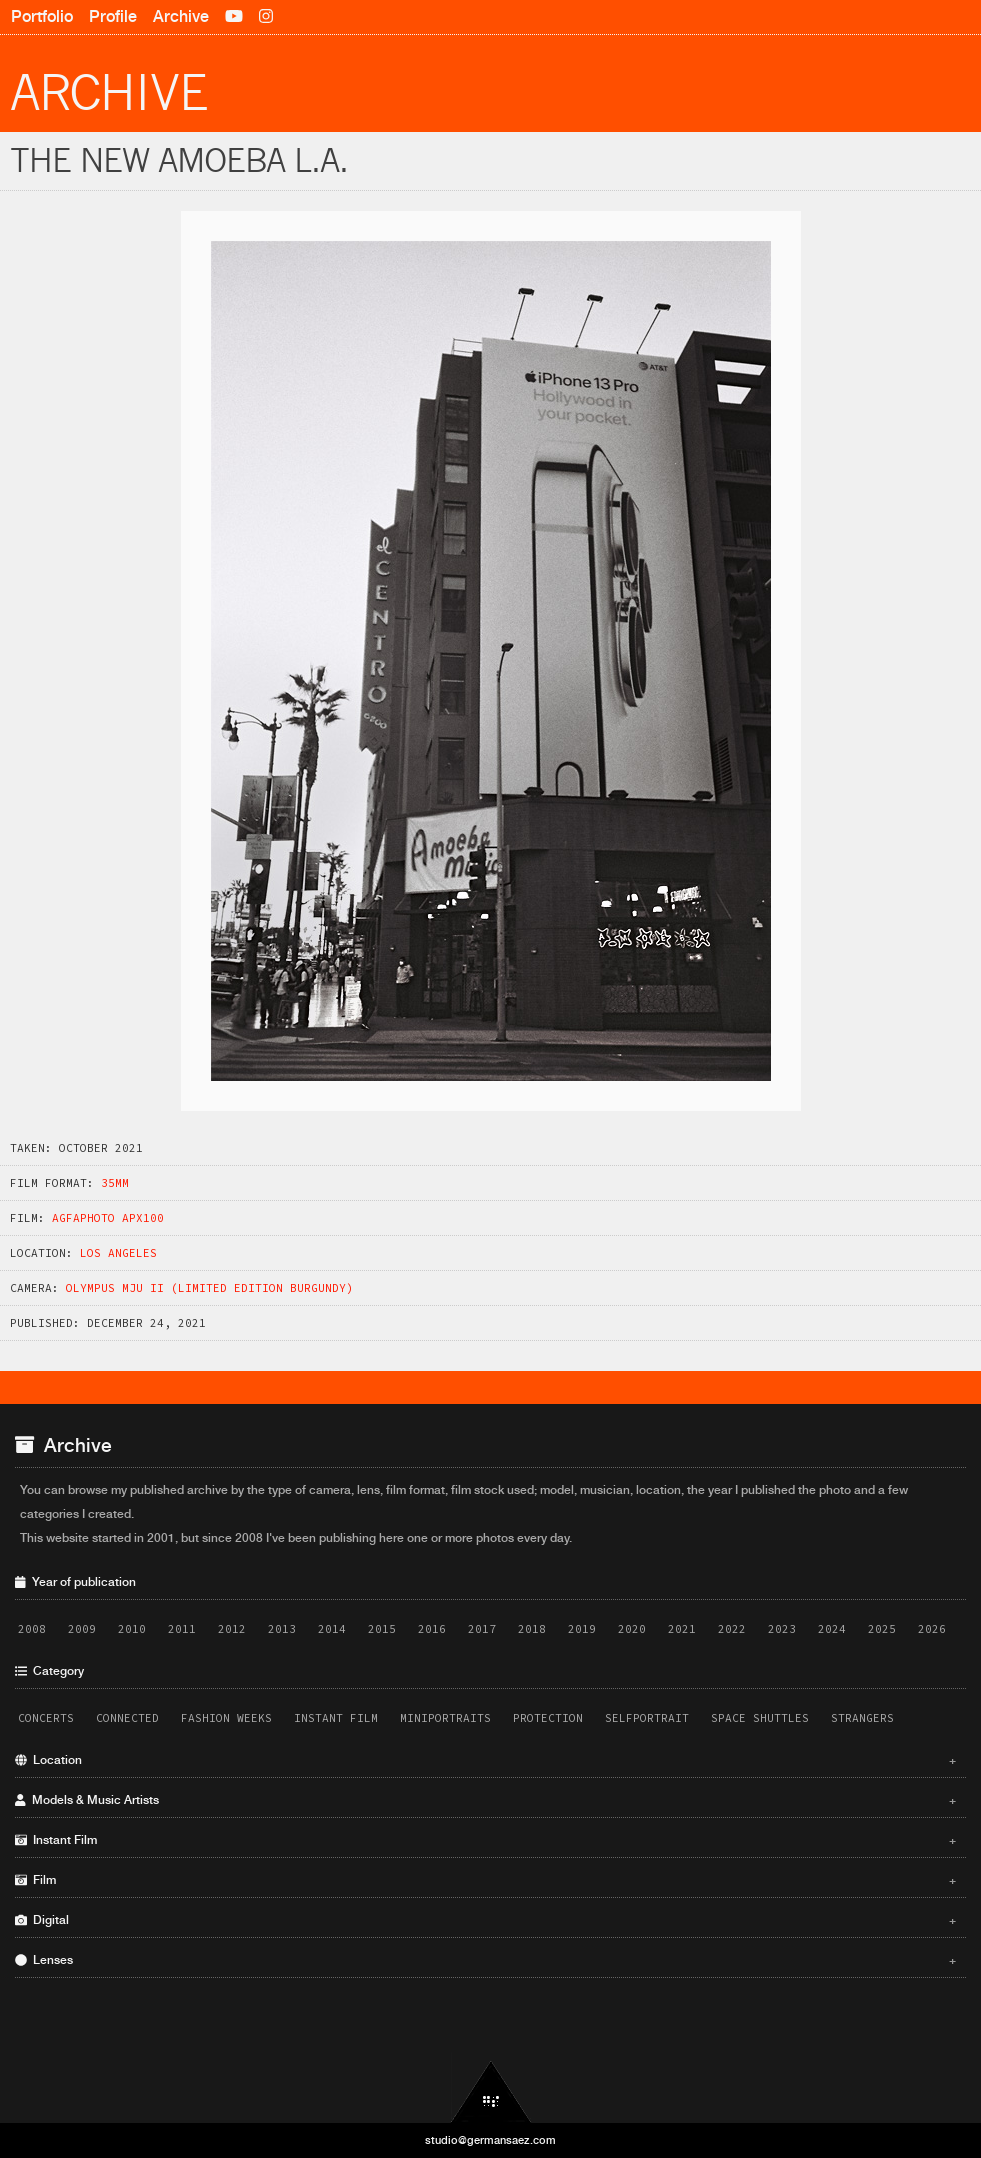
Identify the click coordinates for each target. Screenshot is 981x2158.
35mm (115, 1183)
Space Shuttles (760, 1718)
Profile (113, 16)
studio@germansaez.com (490, 2140)
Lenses (485, 1960)
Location (485, 1760)
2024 (832, 1629)
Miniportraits (445, 1718)
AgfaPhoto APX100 (108, 1218)
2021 (682, 1629)
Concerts (46, 1718)
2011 (182, 1629)
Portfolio (42, 16)
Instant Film (336, 1718)
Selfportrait (647, 1718)
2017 (482, 1629)
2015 (382, 1629)
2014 (332, 1629)
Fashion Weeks (226, 1718)
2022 (732, 1629)
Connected (127, 1718)
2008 (32, 1629)
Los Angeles (118, 1253)
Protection (548, 1718)
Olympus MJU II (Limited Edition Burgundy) (209, 1288)
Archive (181, 16)
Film (485, 1880)
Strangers (862, 1718)
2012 (232, 1629)
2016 (432, 1629)
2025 (882, 1629)
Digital (485, 1920)
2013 (282, 1629)
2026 (932, 1629)
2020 (632, 1629)
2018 (532, 1629)
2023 (782, 1629)
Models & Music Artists (485, 1800)
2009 (82, 1629)
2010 (132, 1629)
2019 (582, 1629)
